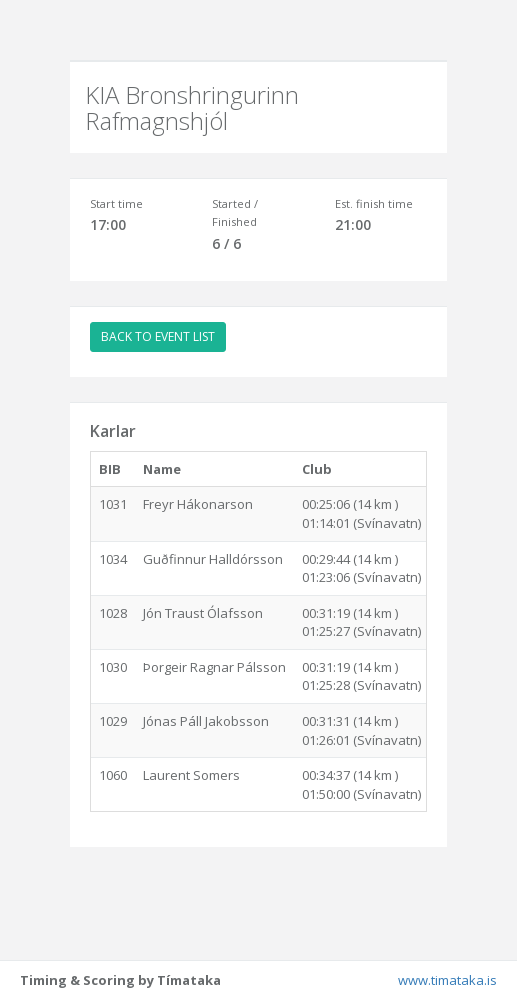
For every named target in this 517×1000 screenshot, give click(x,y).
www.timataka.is (447, 980)
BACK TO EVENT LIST (158, 336)
